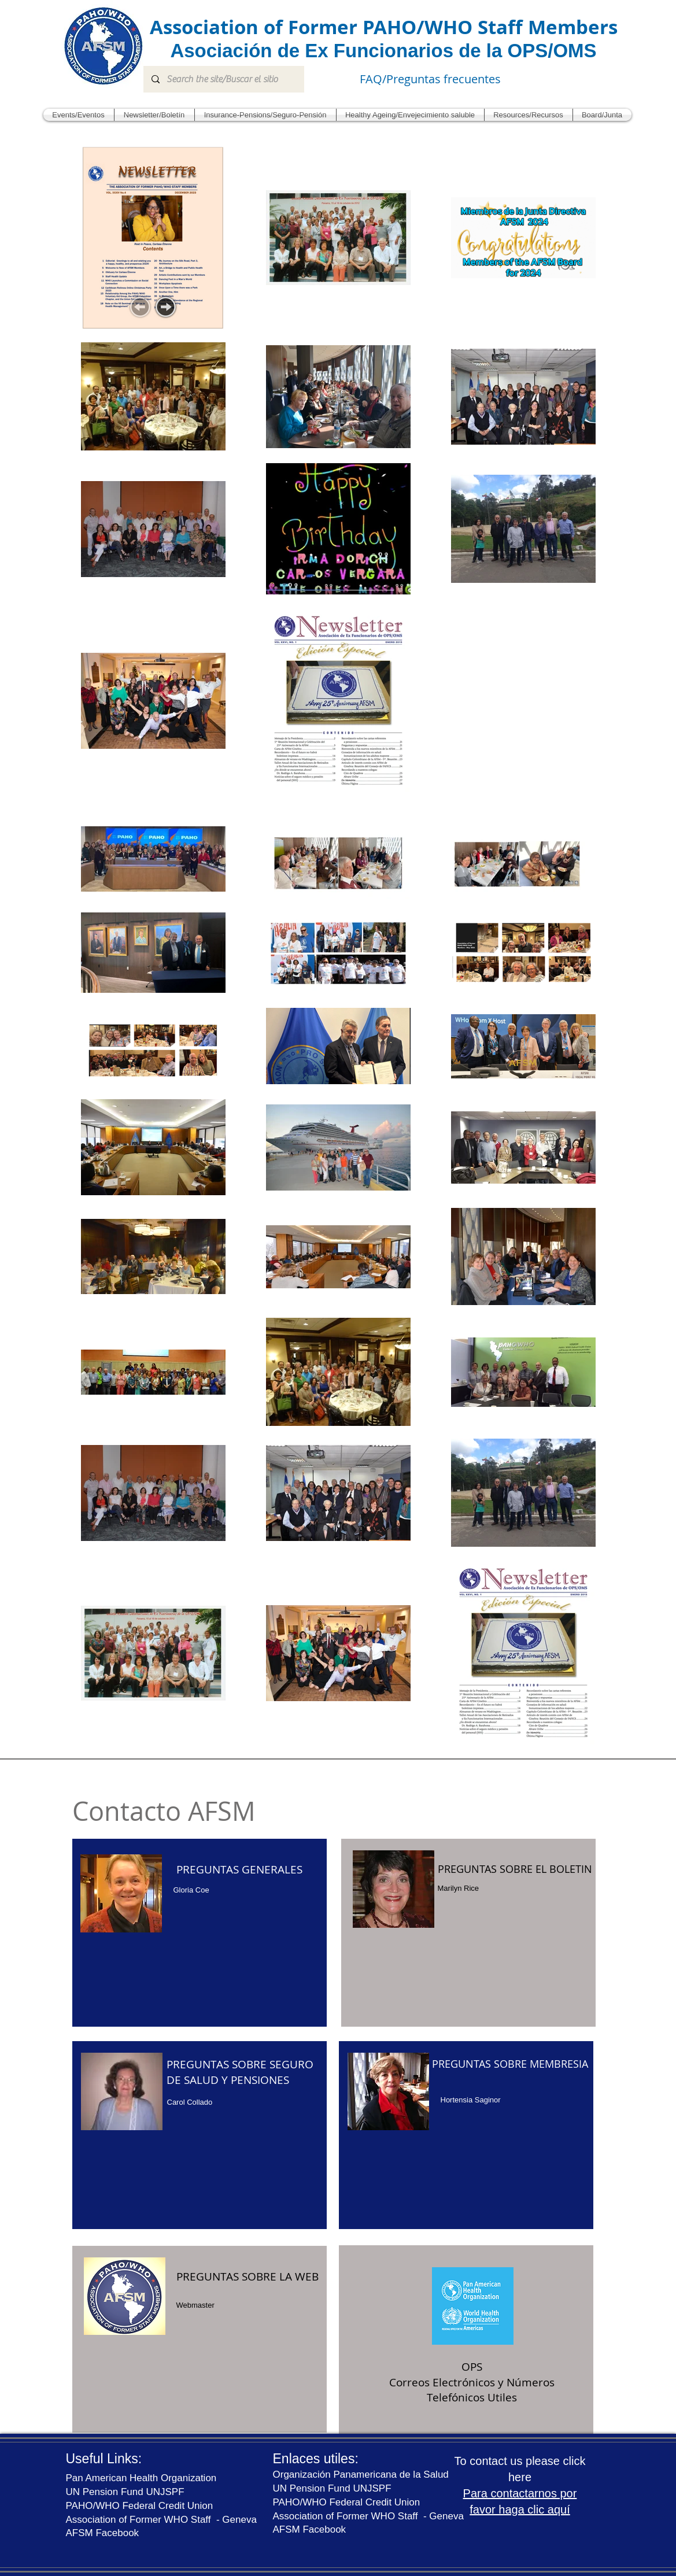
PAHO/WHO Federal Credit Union (139, 2505)
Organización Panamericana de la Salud (361, 2474)
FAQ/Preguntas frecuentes (430, 79)
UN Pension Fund (313, 2488)
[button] (78, 115)
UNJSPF (372, 2488)
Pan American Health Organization (141, 2477)
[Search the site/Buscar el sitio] (223, 79)
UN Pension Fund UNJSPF (125, 2491)
